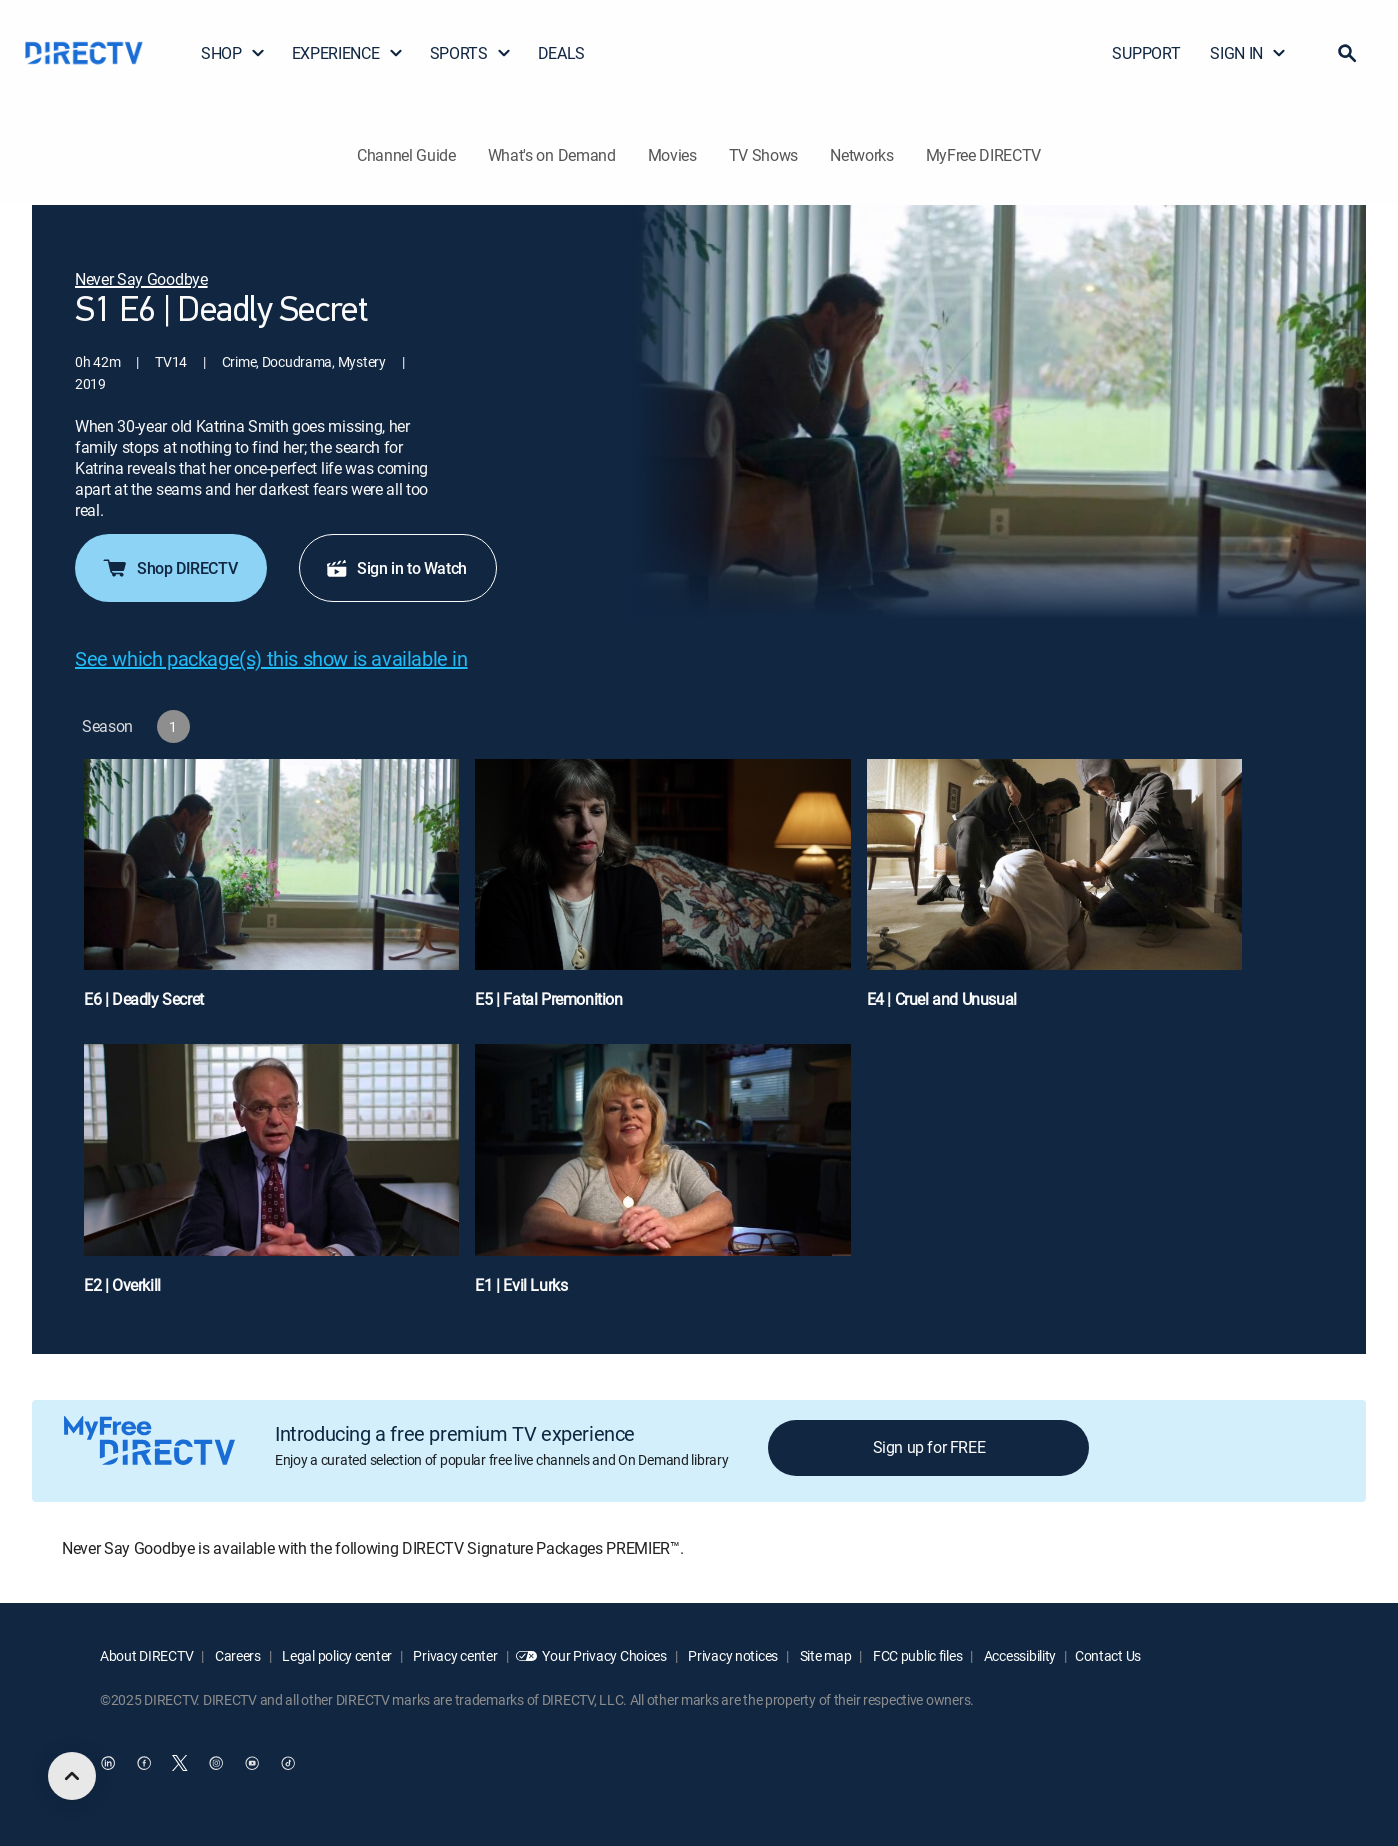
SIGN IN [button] (1248, 53)
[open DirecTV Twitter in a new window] (180, 1763)
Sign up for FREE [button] (929, 1447)
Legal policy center (336, 1655)
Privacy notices (732, 1655)
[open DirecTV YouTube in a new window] (252, 1763)
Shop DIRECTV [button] (169, 568)
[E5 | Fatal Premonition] (662, 893)
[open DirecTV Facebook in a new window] (144, 1763)
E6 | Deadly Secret (144, 999)
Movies (672, 155)
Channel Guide (406, 155)
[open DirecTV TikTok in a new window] (288, 1763)
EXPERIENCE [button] (348, 53)
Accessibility (1018, 1655)
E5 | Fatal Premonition (548, 999)
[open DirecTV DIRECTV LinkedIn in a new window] (108, 1763)
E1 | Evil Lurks (521, 1285)
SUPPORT (1146, 53)
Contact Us (1108, 1655)
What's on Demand (552, 155)
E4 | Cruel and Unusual (942, 999)
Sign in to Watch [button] (396, 568)
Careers (236, 1655)
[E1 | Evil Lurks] (662, 1178)
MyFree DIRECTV (984, 155)
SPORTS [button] (471, 53)
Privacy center (454, 1655)
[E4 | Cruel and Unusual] (1054, 893)
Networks (861, 155)
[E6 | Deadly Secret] (271, 893)
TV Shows (763, 155)
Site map (824, 1655)
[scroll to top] (72, 1776)
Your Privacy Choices (604, 1655)
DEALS (561, 53)
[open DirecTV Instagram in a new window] (216, 1763)
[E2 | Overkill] (271, 1178)
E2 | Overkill (122, 1285)
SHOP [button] (233, 53)
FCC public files (916, 1655)
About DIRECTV (146, 1655)
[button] (1347, 53)
